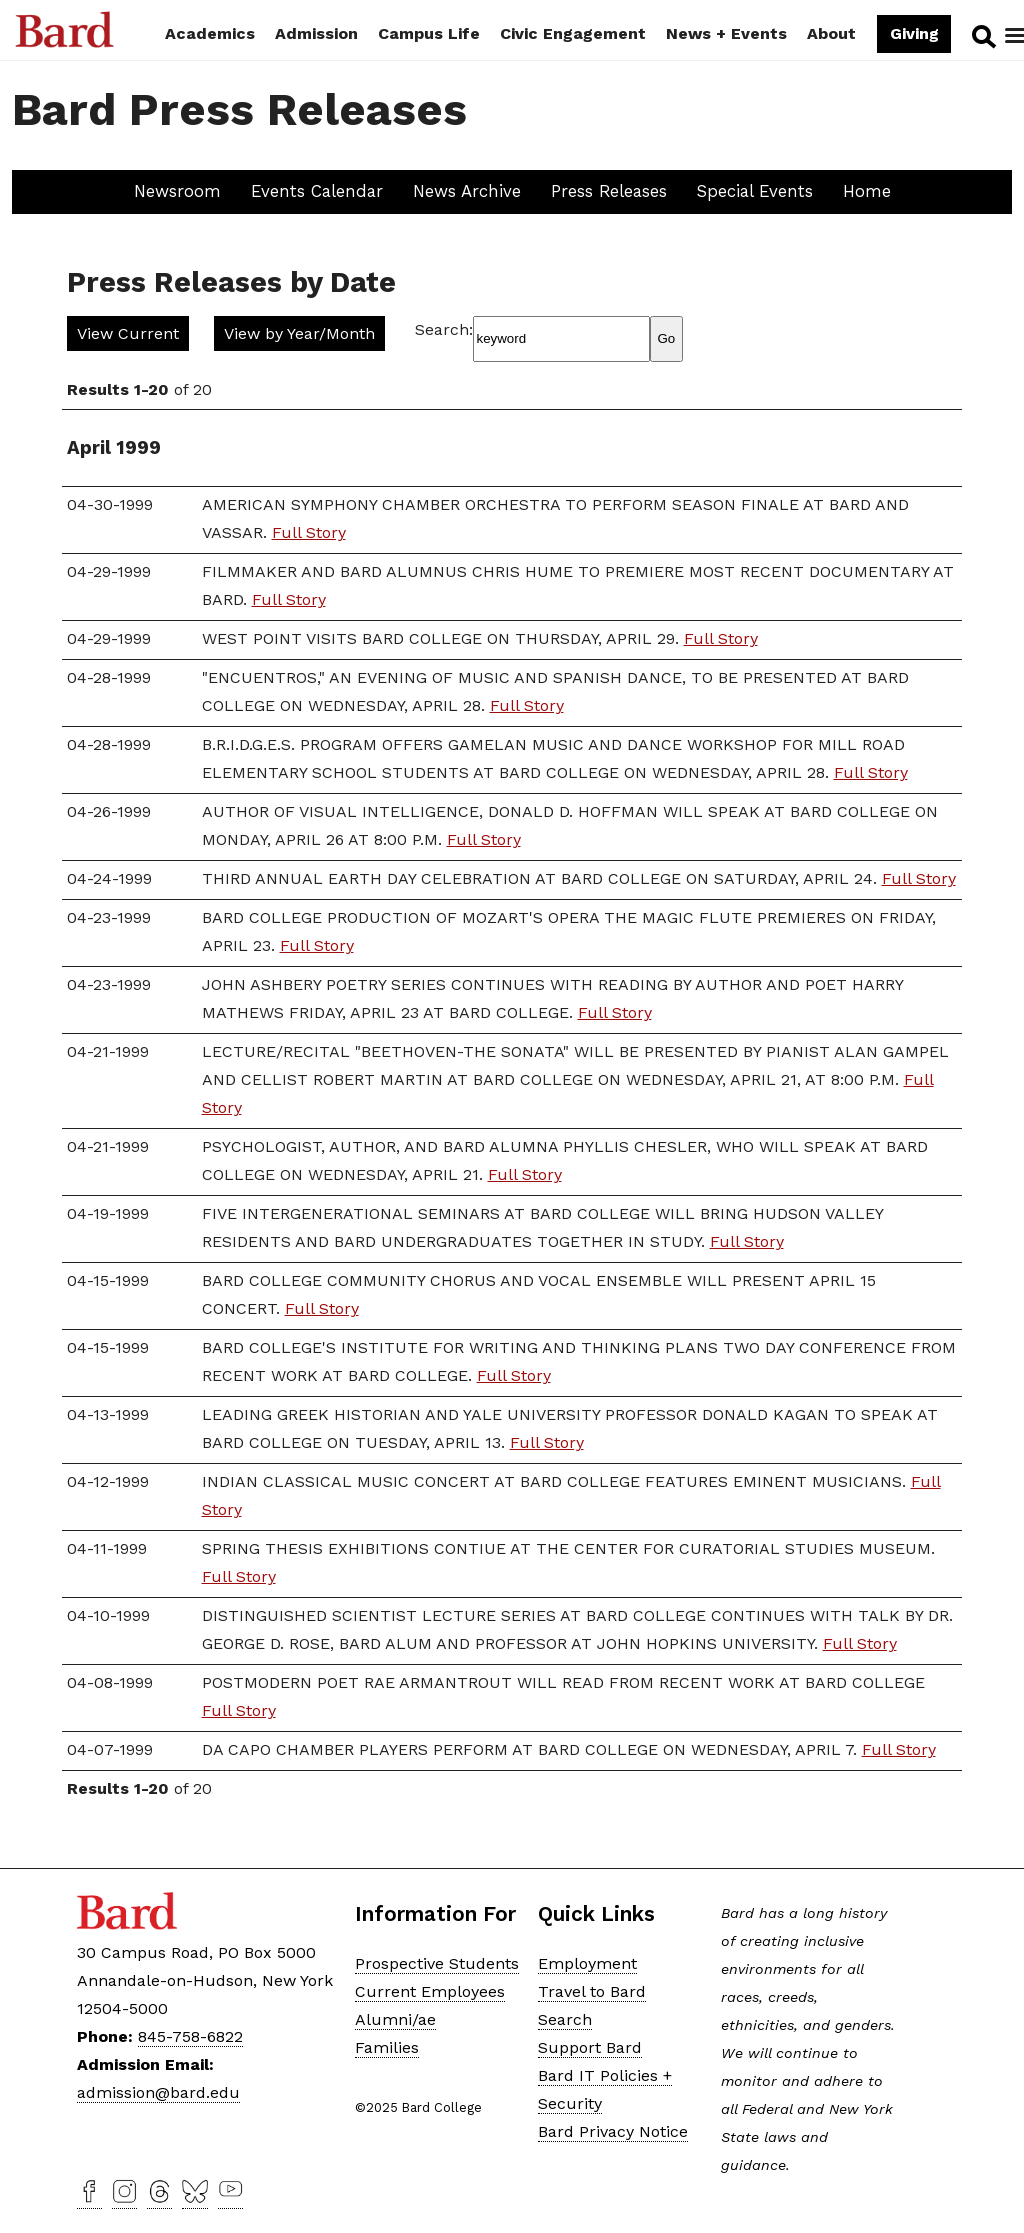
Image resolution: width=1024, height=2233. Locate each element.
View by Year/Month (299, 333)
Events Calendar (317, 191)
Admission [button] (316, 33)
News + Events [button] (726, 33)
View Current (128, 333)
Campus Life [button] (429, 33)
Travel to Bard (592, 1991)
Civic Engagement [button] (573, 33)
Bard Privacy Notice (613, 2131)
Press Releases (609, 191)
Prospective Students (437, 1963)
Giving (913, 33)
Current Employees (430, 1991)
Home (867, 191)
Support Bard (590, 2047)
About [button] (831, 33)
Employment (587, 1963)
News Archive (467, 191)
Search (981, 36)
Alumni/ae (395, 2019)
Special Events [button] (755, 191)
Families (387, 2047)
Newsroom (177, 191)
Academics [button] (210, 33)
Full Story (309, 532)
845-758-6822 (190, 2036)
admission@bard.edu (158, 2092)
